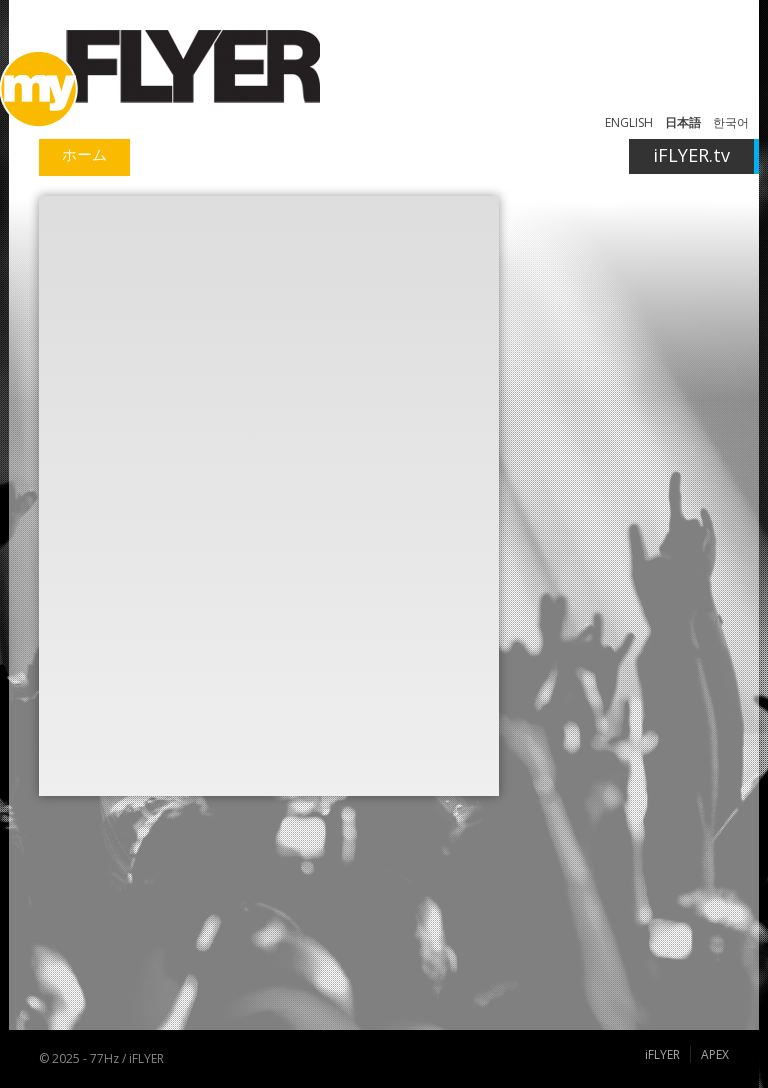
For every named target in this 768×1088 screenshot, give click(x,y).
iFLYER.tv (691, 155)
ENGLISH (629, 122)
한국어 (731, 122)
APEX (715, 1054)
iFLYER (662, 1054)
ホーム (84, 154)
